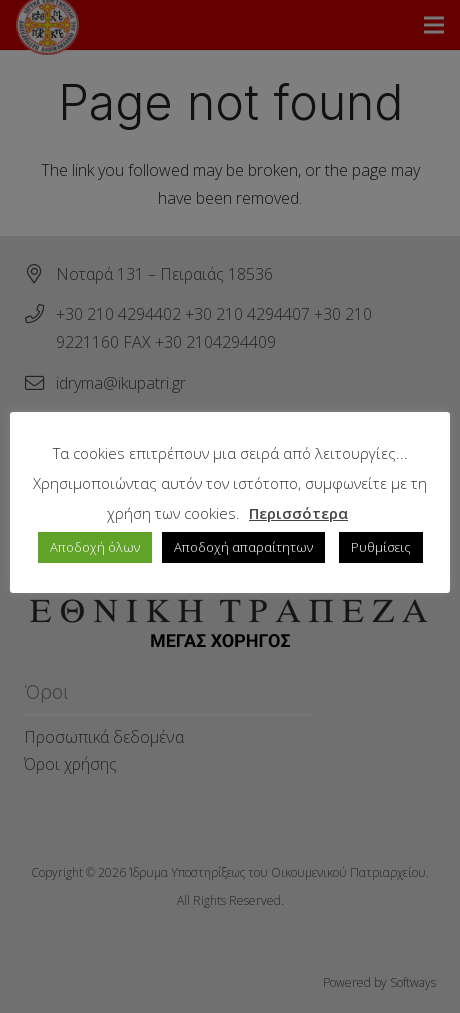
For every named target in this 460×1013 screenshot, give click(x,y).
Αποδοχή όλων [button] (95, 547)
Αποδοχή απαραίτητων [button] (243, 547)
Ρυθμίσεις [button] (381, 547)
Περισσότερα (298, 513)
